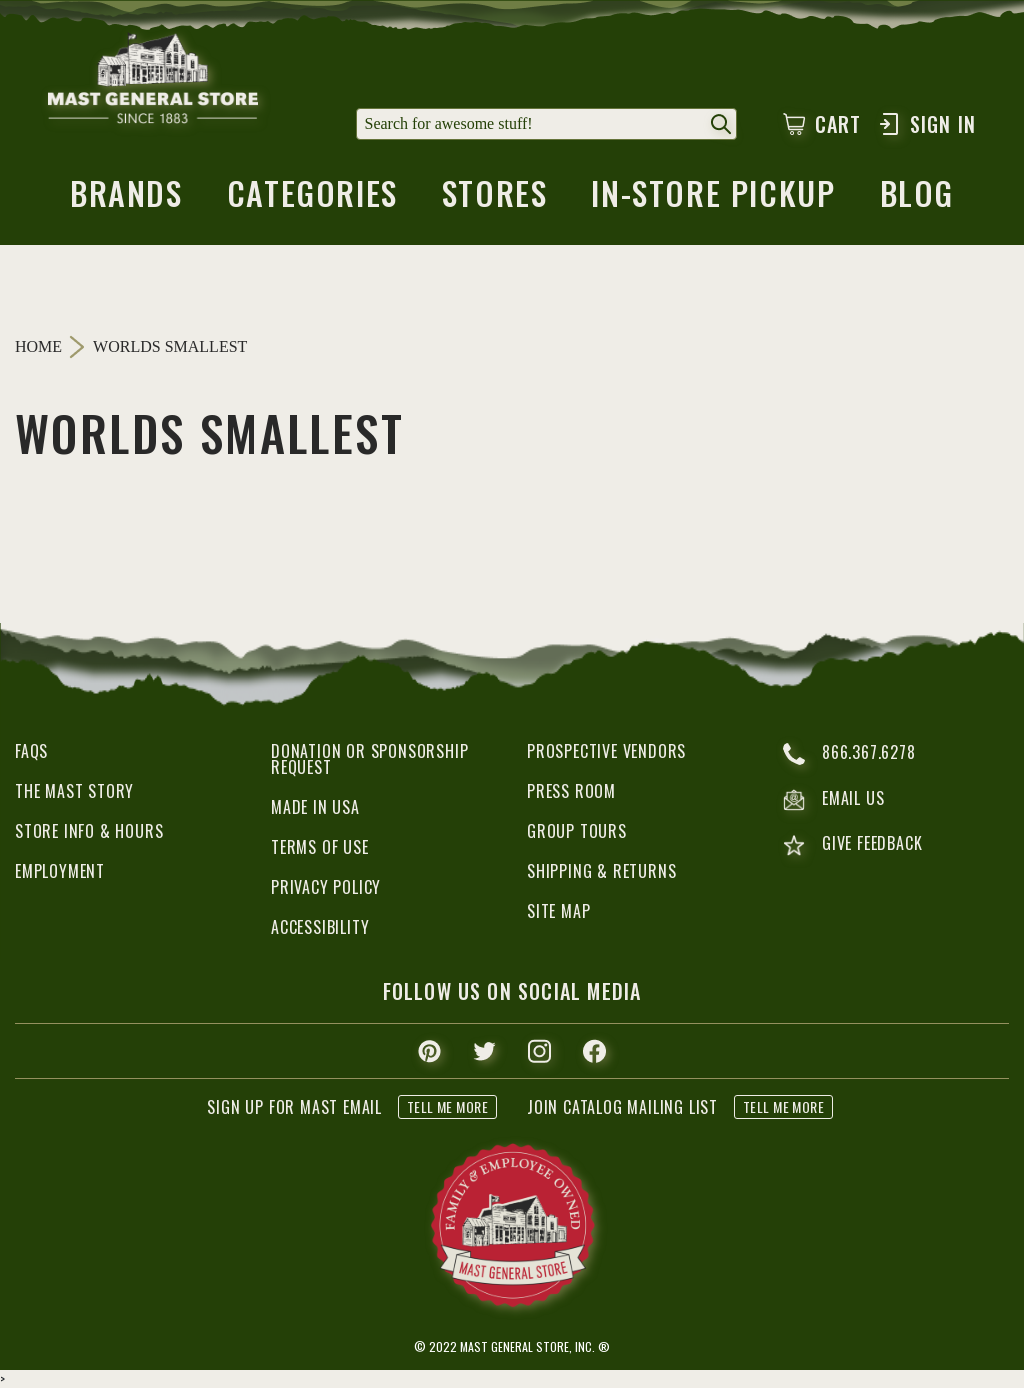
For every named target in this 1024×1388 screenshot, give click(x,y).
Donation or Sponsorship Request (369, 759)
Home (38, 346)
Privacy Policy (326, 887)
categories (312, 199)
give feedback (852, 845)
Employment (60, 871)
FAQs (31, 751)
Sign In (926, 124)
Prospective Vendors (606, 751)
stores (495, 199)
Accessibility (320, 927)
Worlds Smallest (170, 347)
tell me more (447, 1106)
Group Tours (577, 831)
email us (833, 800)
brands (126, 199)
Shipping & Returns (601, 871)
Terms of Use (320, 847)
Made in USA (315, 807)
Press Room (571, 791)
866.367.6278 (849, 754)
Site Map (558, 911)
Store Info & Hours (89, 831)
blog (917, 199)
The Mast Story (74, 791)
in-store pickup (713, 199)
